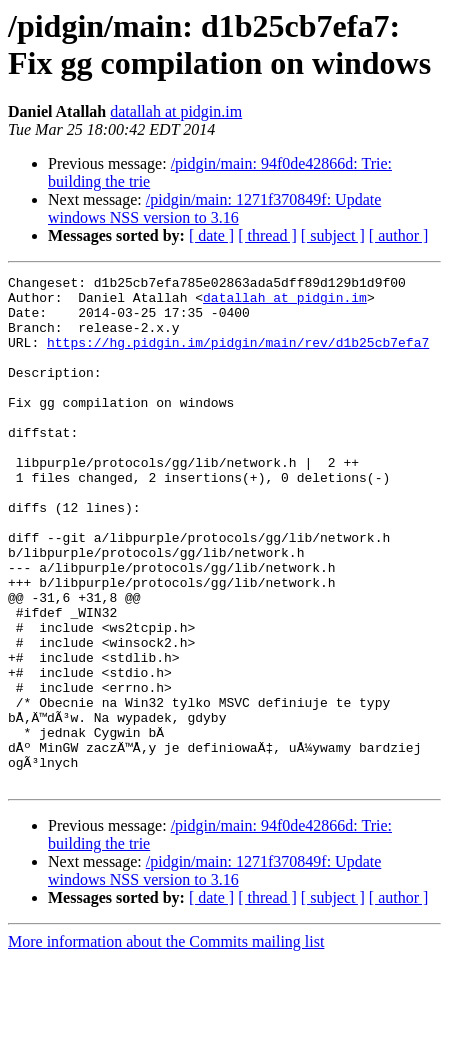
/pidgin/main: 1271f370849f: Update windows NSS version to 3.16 (214, 208)
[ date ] (211, 235)
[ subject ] (333, 235)
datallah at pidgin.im (176, 111)
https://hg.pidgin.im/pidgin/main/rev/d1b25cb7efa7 (238, 357)
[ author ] (399, 235)
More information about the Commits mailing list (166, 1043)
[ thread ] (267, 235)
